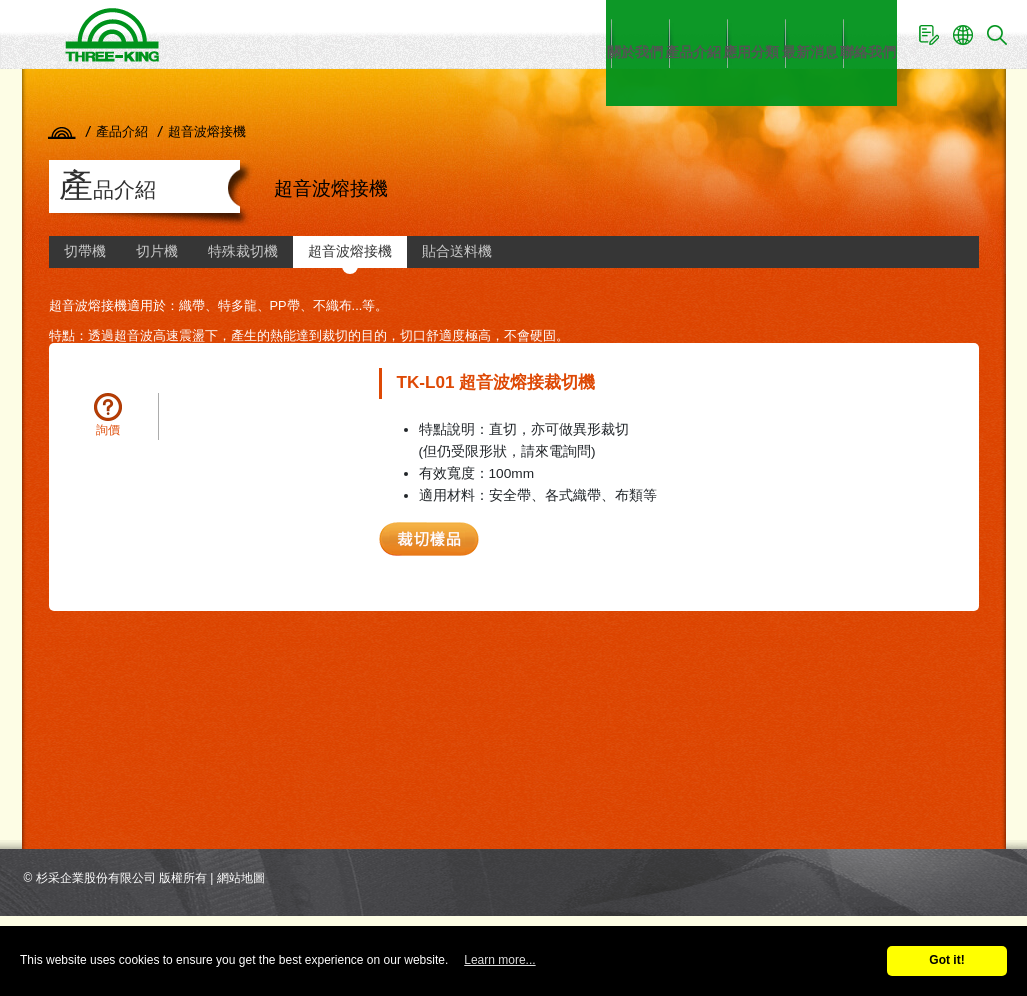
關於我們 (442, 33)
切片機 (157, 251)
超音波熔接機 (350, 251)
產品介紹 (542, 33)
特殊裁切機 (243, 251)
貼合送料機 (457, 251)
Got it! (946, 960)
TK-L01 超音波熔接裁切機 (496, 382)
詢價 (108, 430)
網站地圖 (241, 878)
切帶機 (85, 251)
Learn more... (499, 960)
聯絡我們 (842, 33)
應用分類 (642, 33)
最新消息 (742, 33)
